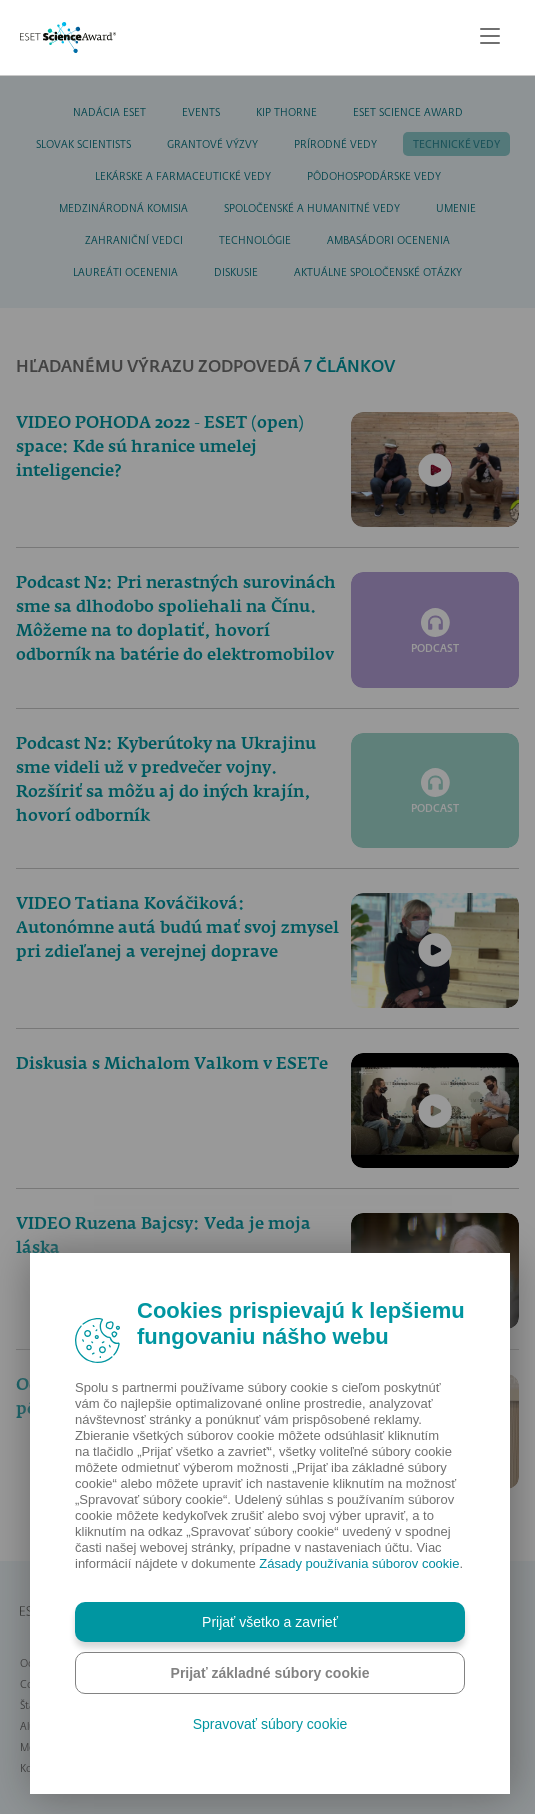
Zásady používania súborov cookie (359, 1563)
